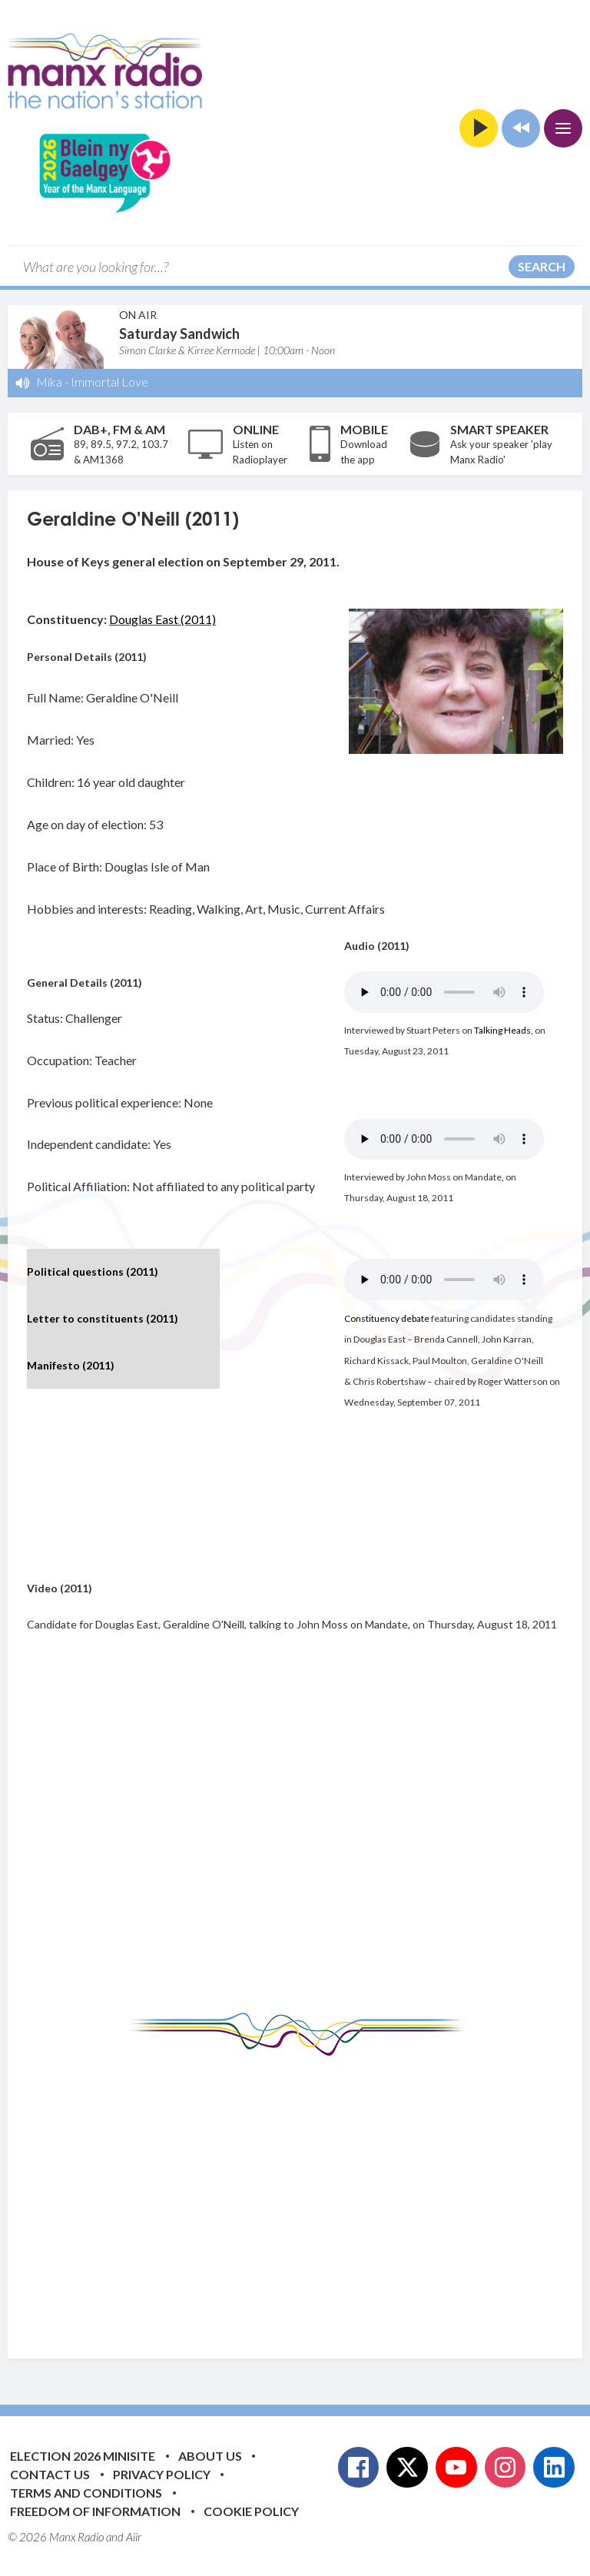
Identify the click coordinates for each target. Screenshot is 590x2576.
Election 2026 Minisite (82, 2455)
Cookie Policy (251, 2511)
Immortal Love (109, 381)
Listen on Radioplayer (260, 452)
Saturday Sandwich (179, 333)
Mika (49, 381)
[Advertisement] (308, 2195)
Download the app (363, 452)
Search (541, 266)
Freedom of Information (95, 2511)
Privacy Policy (161, 2474)
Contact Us (50, 2474)
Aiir (133, 2537)
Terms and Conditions (86, 2492)
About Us (210, 2455)
